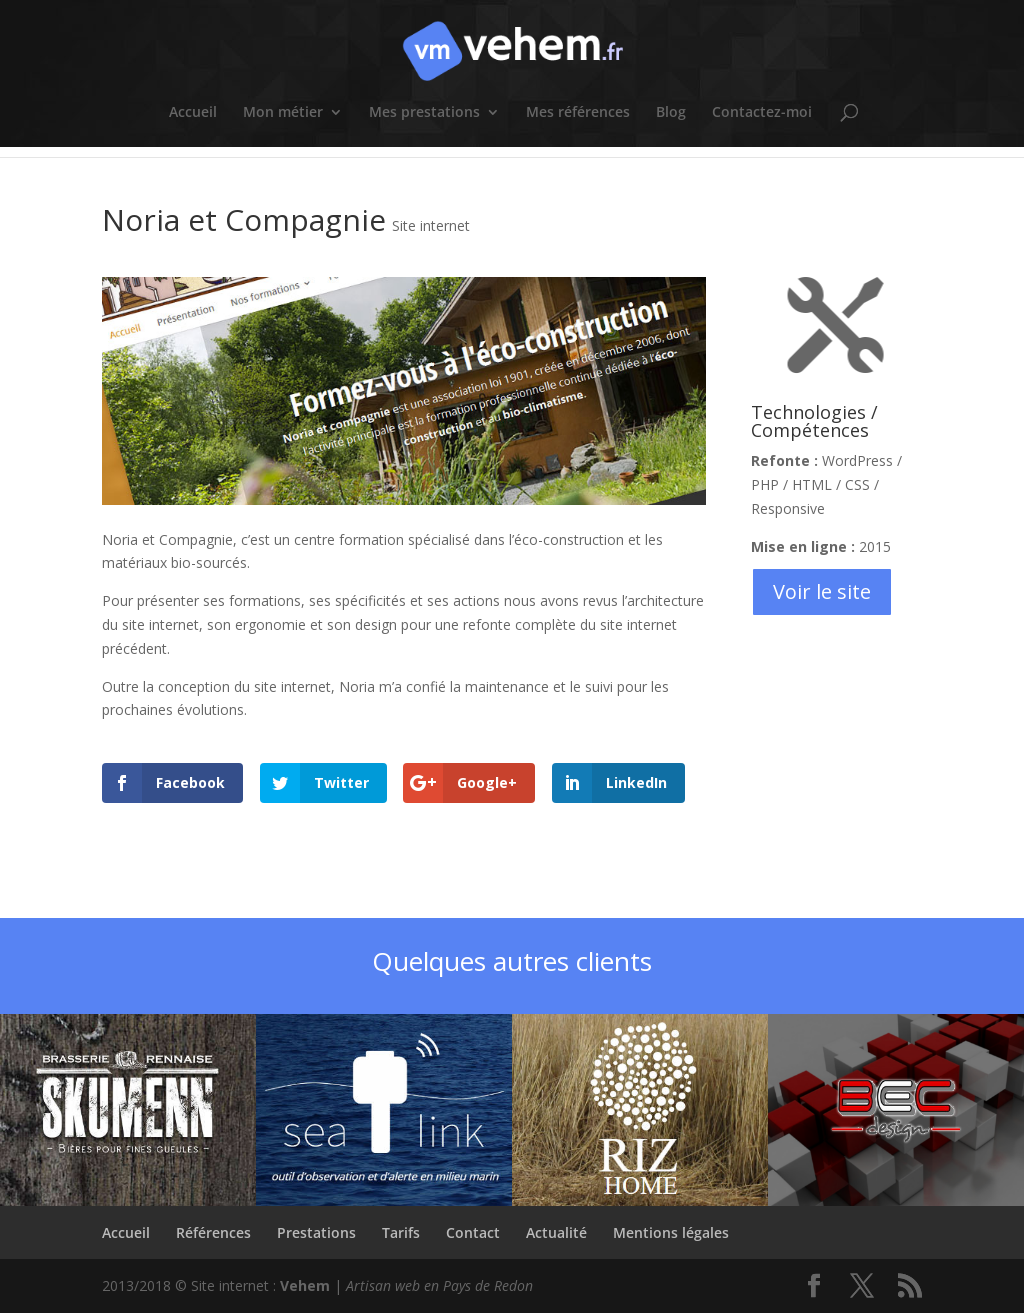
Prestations (316, 1232)
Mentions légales (671, 1232)
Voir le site (822, 591)
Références (213, 1232)
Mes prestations (424, 113)
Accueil (193, 113)
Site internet (431, 225)
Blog (671, 113)
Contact (473, 1232)
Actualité (556, 1232)
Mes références (578, 113)
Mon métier (283, 113)
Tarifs (401, 1232)
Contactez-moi (762, 113)
